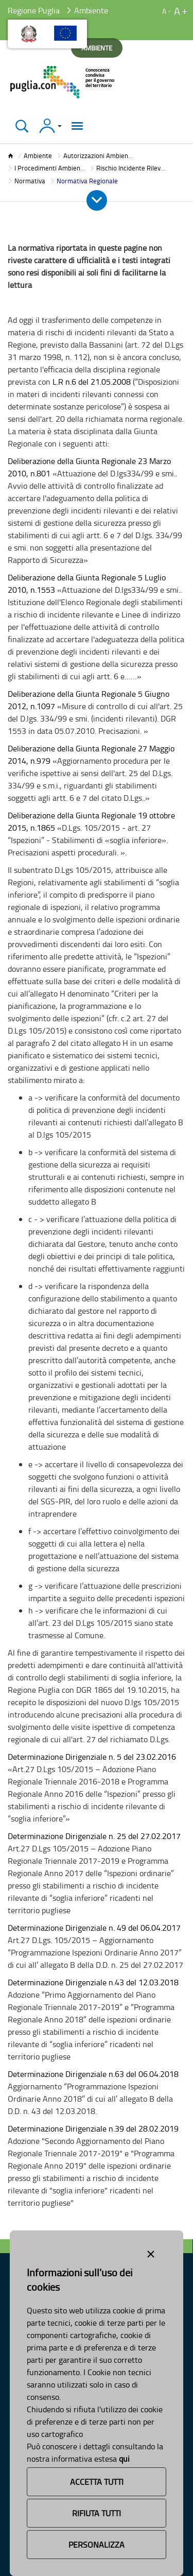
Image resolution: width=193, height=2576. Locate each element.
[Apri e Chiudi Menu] (96, 200)
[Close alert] (151, 2252)
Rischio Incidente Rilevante (135, 168)
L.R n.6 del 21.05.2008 (91, 381)
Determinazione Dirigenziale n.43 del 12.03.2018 (93, 1982)
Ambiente (38, 155)
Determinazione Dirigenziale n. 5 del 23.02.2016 (92, 1756)
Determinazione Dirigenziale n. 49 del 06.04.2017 (94, 1927)
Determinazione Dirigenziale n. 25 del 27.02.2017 (94, 1836)
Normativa (29, 180)
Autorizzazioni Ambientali (100, 155)
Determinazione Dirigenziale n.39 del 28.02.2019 (93, 2128)
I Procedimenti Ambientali (52, 168)
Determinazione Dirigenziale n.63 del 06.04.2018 (93, 2074)
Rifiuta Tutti (96, 2513)
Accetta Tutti (97, 2481)
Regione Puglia (34, 10)
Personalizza (96, 2544)
